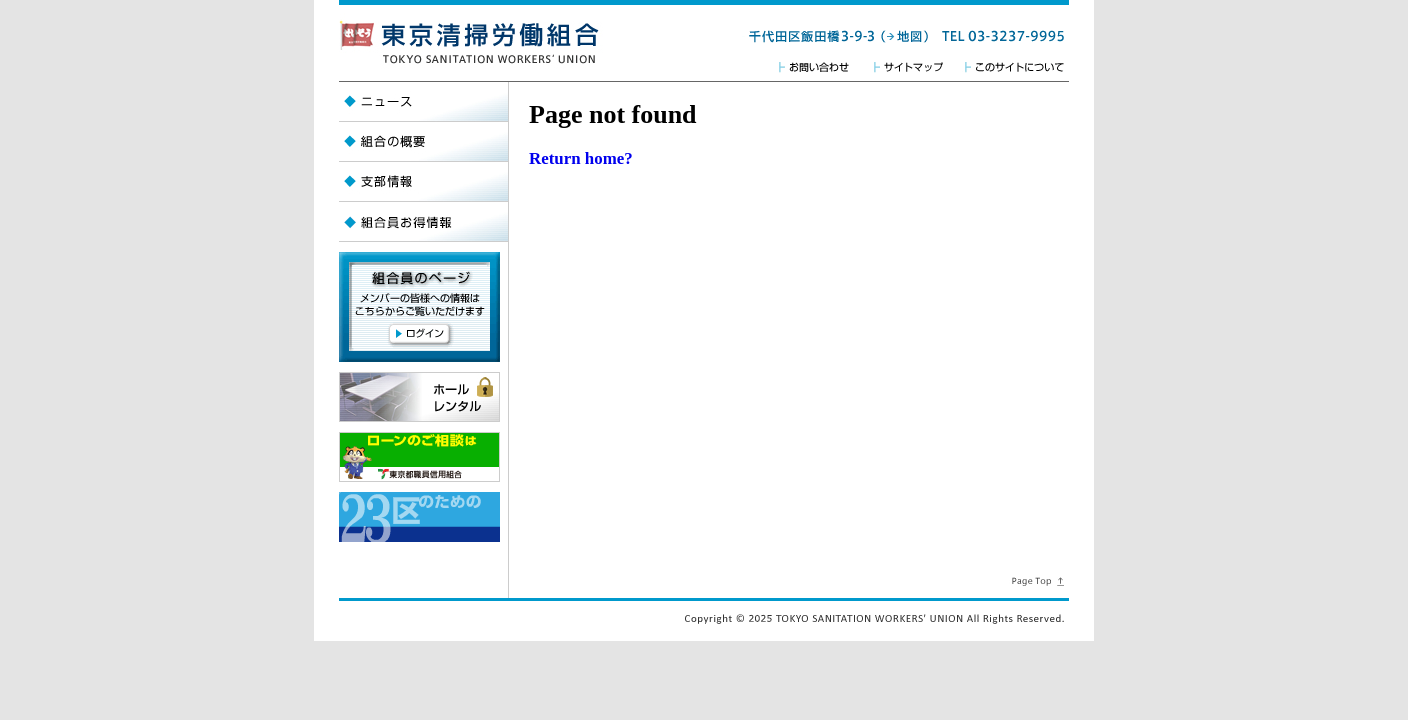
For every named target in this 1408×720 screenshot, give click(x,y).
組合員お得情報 (423, 222)
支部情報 (423, 182)
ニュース (423, 102)
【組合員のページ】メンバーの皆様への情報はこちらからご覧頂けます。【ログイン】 (419, 307)
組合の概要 (423, 142)
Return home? (581, 158)
